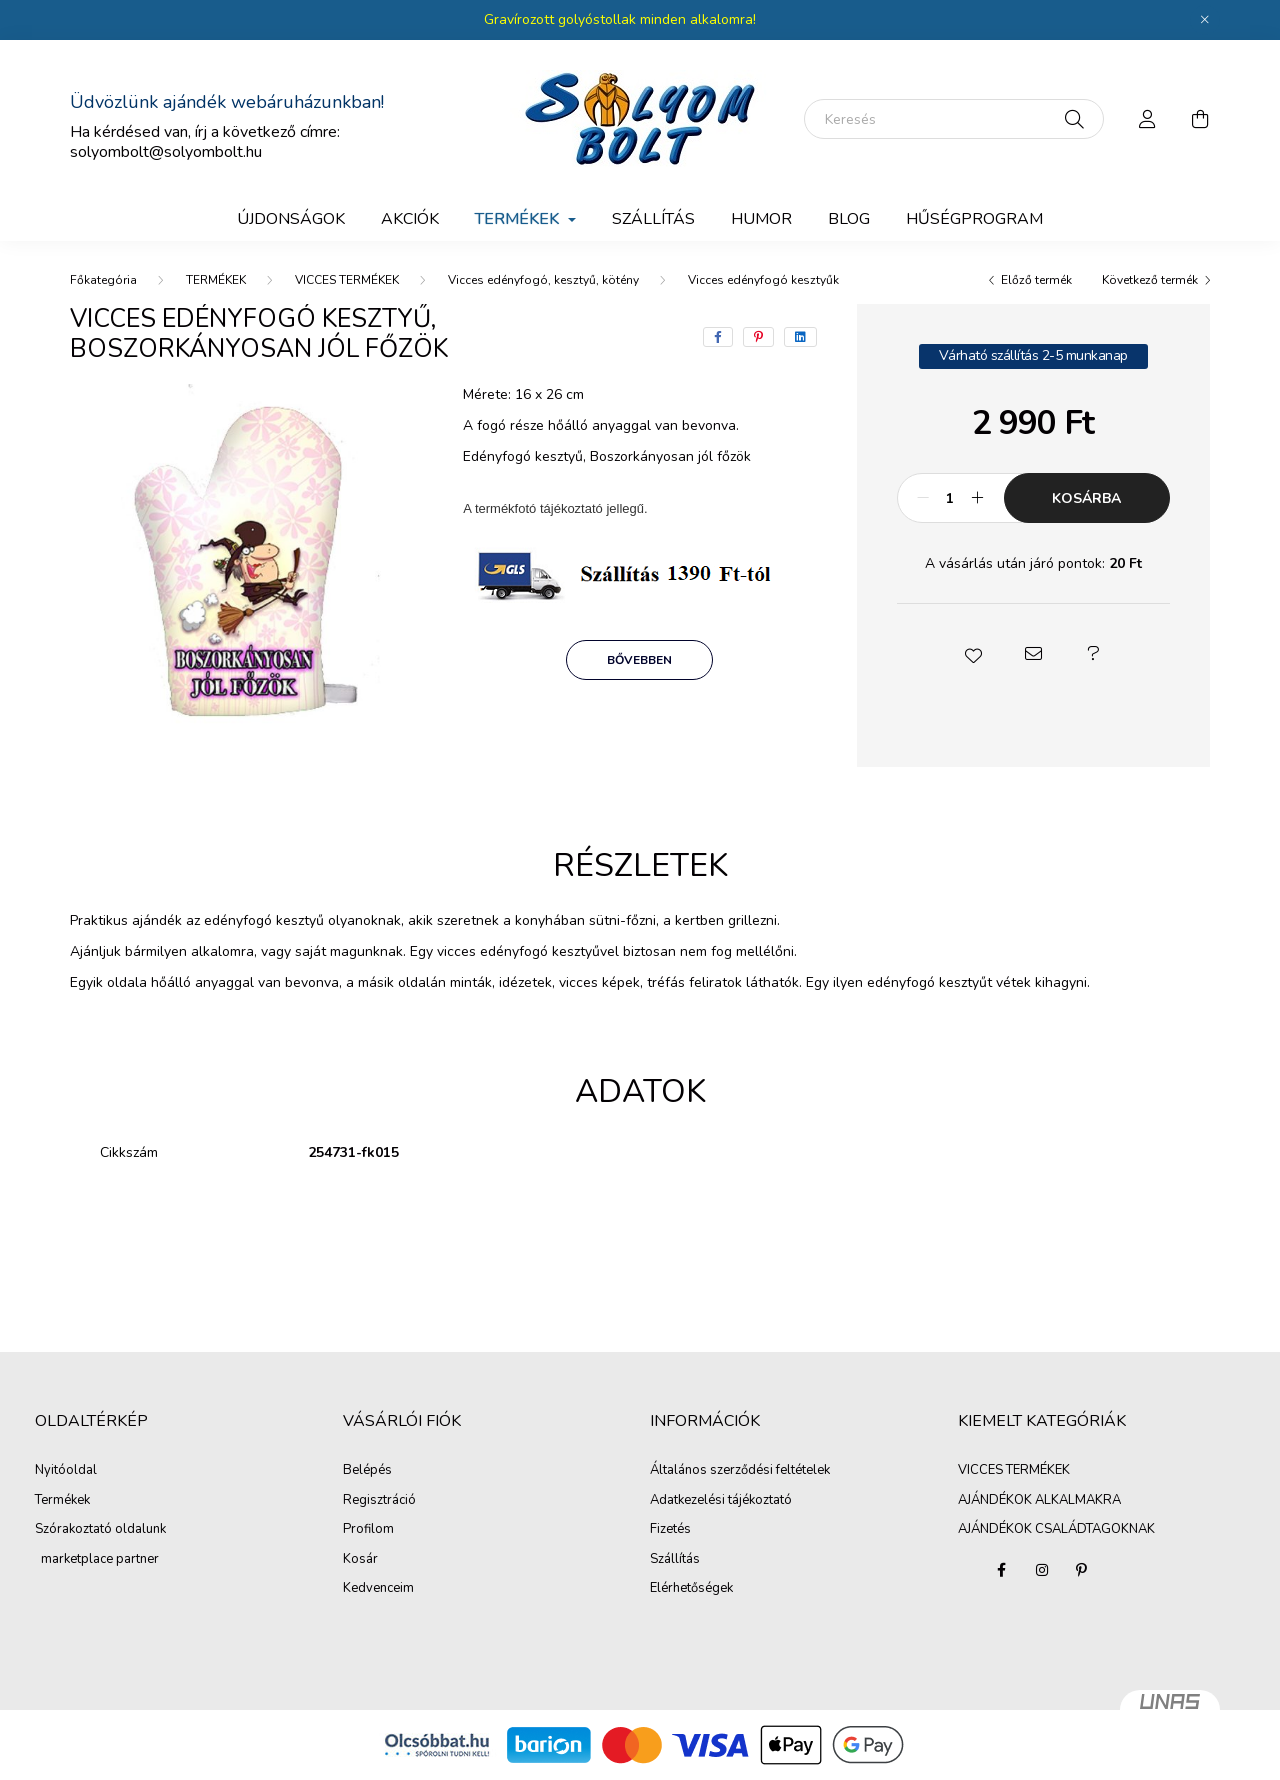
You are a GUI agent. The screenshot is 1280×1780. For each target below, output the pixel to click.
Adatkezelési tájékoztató (721, 1501)
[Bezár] (1205, 20)
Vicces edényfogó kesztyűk (763, 280)
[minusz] (923, 498)
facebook (1002, 1570)
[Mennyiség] (950, 498)
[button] (973, 654)
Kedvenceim (378, 1589)
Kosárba (1086, 498)
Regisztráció (379, 1501)
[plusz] (978, 498)
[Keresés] (954, 119)
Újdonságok (291, 219)
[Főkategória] (103, 280)
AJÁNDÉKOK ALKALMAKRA (1039, 1500)
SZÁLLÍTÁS (653, 219)
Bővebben (639, 660)
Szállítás (675, 1560)
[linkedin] (800, 337)
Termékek (62, 1501)
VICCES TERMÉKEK (347, 280)
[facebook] (718, 337)
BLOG (849, 219)
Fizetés (670, 1530)
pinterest (1082, 1570)
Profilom (368, 1530)
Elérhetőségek (691, 1589)
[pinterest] (758, 337)
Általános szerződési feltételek (740, 1471)
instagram (1042, 1570)
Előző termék (1036, 280)
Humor (761, 219)
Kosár (360, 1560)
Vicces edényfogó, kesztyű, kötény (543, 280)
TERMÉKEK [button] (519, 219)
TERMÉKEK (216, 280)
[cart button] (1200, 119)
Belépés (367, 1471)
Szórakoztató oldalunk (100, 1530)
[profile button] (1148, 119)
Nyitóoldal (66, 1471)
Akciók (410, 219)
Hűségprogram (974, 219)
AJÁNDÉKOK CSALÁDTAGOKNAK (1056, 1529)
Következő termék (1150, 280)
